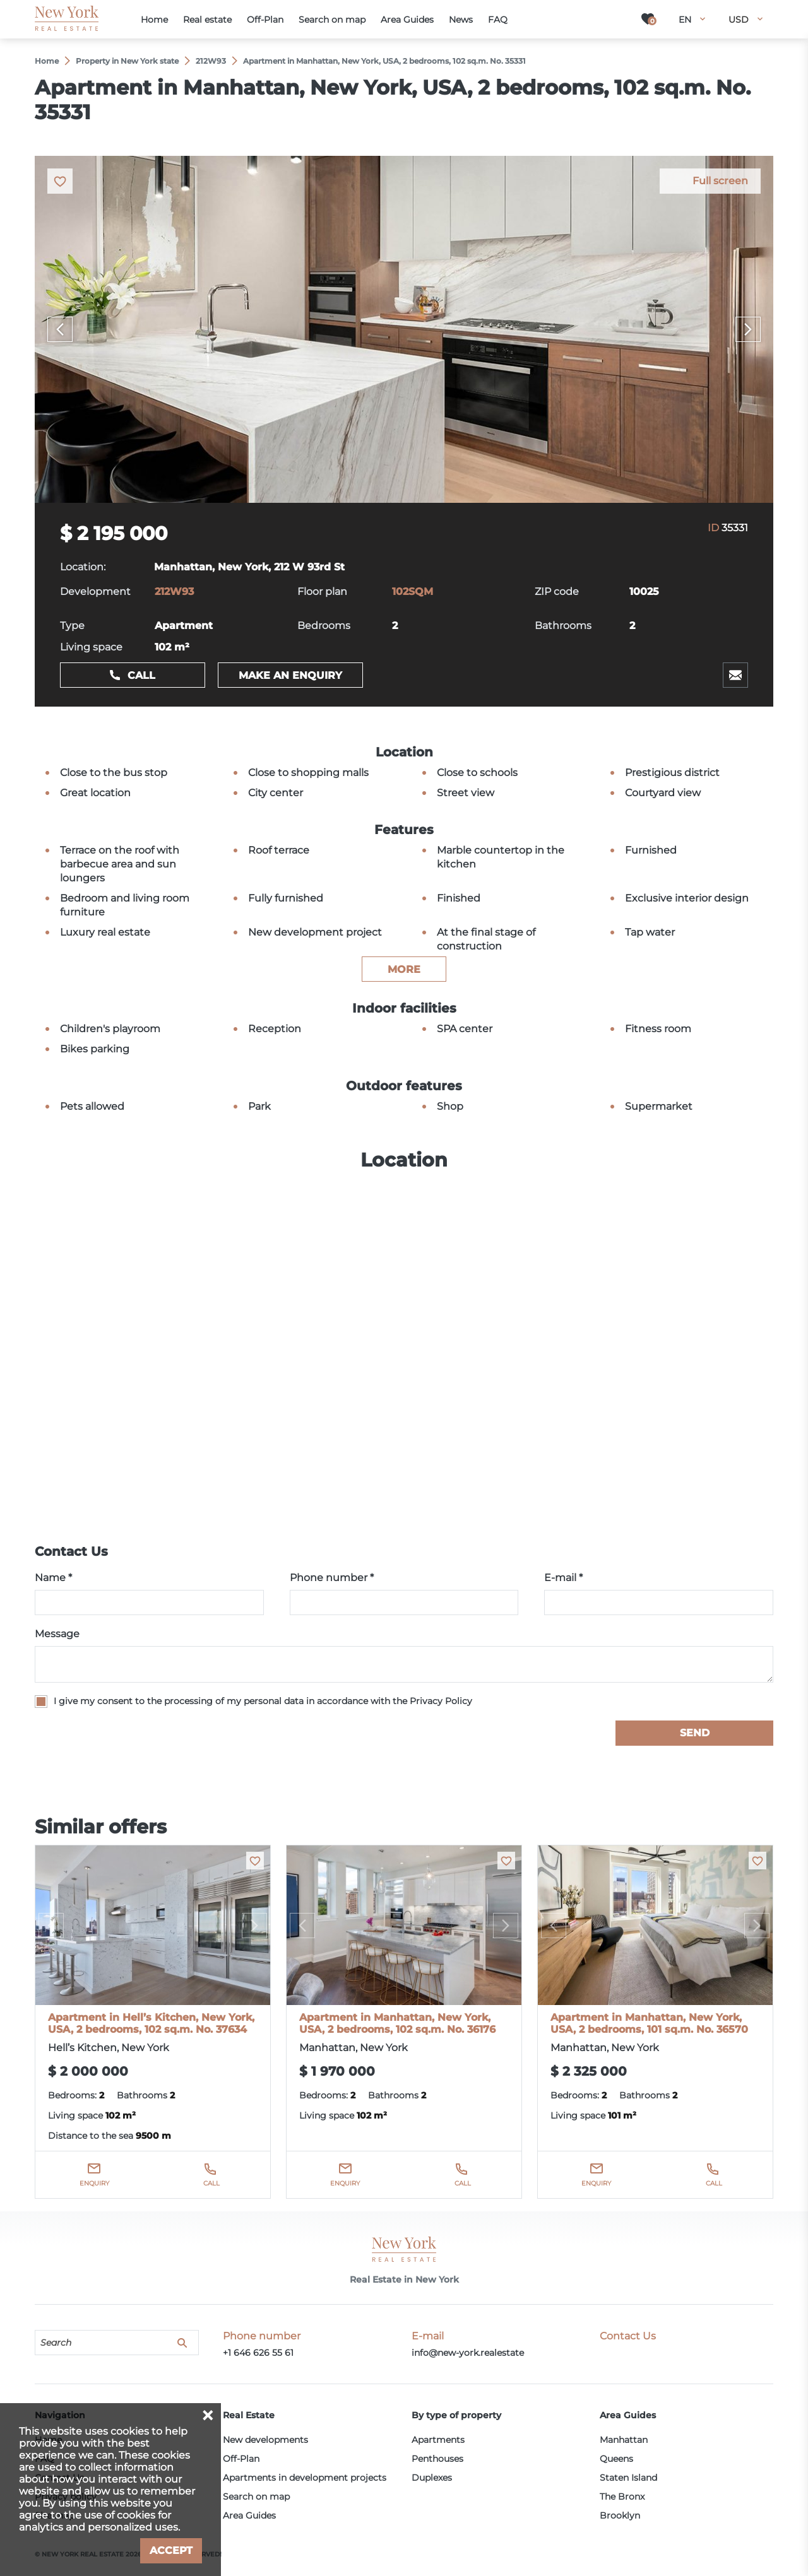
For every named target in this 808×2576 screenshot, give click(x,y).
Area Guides (249, 2515)
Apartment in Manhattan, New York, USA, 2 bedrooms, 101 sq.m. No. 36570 (649, 2023)
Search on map (256, 2496)
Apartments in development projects (304, 2477)
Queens (616, 2458)
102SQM (412, 591)
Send (695, 1733)
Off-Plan (241, 2458)
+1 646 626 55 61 (258, 2352)
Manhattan (624, 2439)
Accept (171, 2550)
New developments (265, 2439)
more (404, 969)
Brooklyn (620, 2515)
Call (141, 675)
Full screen (720, 181)
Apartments (438, 2439)
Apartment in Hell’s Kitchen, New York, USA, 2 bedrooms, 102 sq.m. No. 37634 (151, 2023)
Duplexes (432, 2477)
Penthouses (437, 2458)
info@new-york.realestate (468, 2352)
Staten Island (628, 2477)
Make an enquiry (290, 675)
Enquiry (94, 2183)
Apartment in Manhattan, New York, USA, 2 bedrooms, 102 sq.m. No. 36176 (397, 2023)
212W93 (174, 591)
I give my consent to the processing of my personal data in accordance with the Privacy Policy (263, 1701)
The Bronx (622, 2496)
